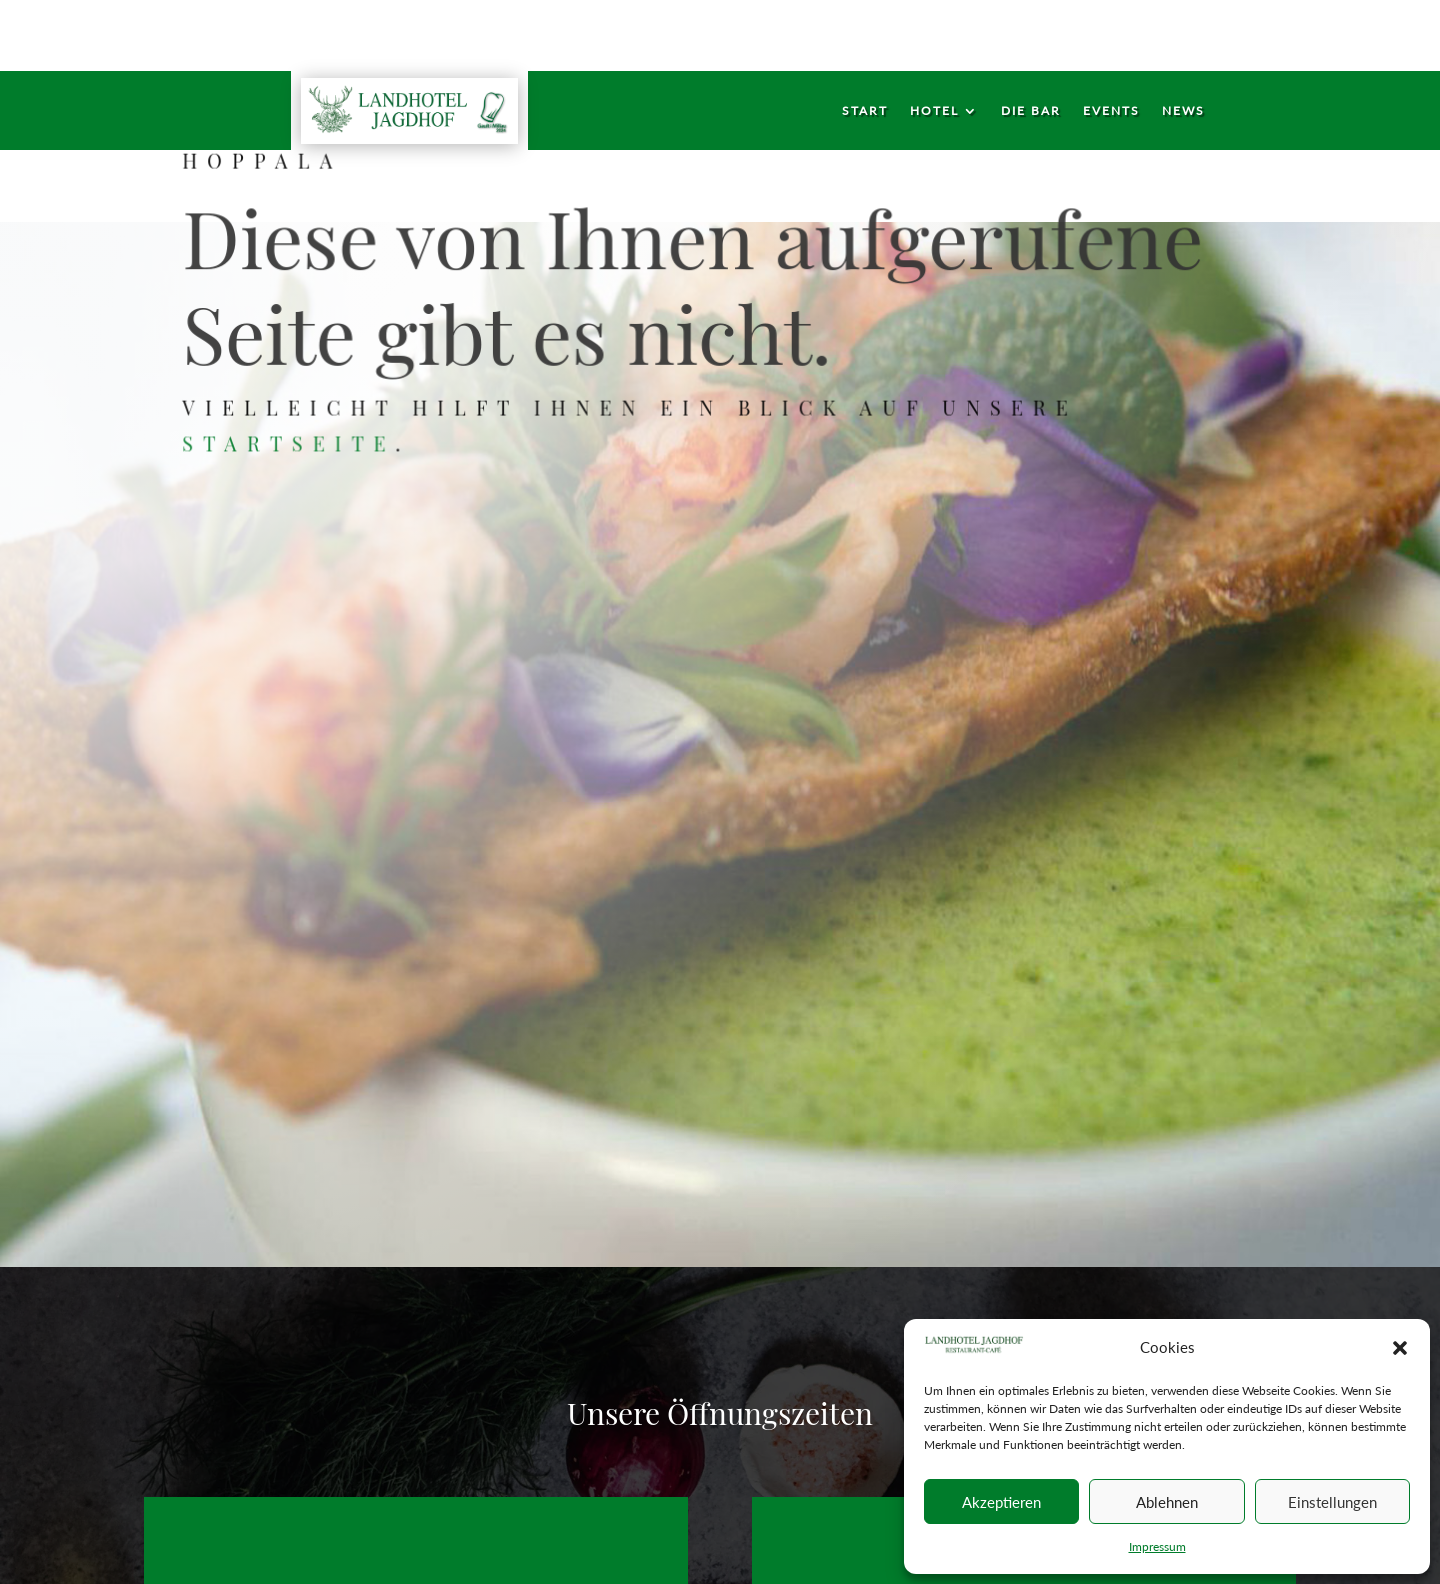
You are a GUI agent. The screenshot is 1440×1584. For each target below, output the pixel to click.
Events (1111, 111)
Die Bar (1031, 111)
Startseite (292, 442)
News (1183, 111)
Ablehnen (1167, 1502)
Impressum (1157, 1546)
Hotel (934, 111)
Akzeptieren (1001, 1502)
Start (865, 111)
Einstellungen (1332, 1502)
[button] (1400, 1348)
